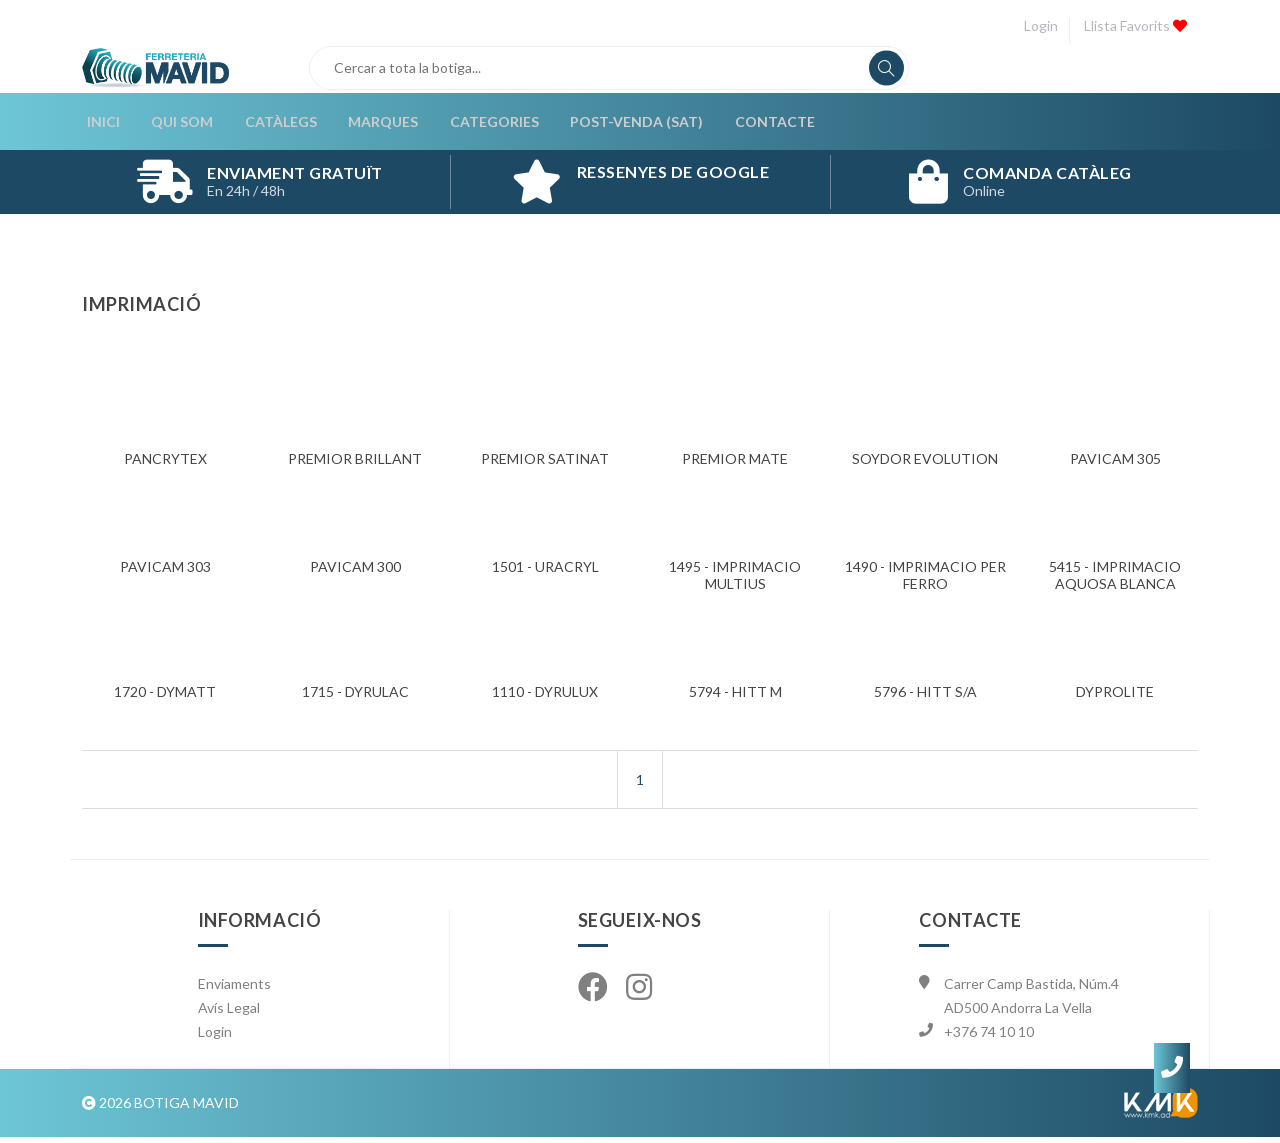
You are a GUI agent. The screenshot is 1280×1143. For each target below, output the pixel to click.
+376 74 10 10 (989, 1037)
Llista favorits (1134, 25)
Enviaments (234, 989)
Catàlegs (273, 124)
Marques (374, 124)
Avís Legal (229, 1013)
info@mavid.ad (992, 1061)
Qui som (176, 124)
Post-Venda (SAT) (624, 124)
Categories (483, 124)
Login (1038, 25)
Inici (98, 124)
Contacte (761, 124)
